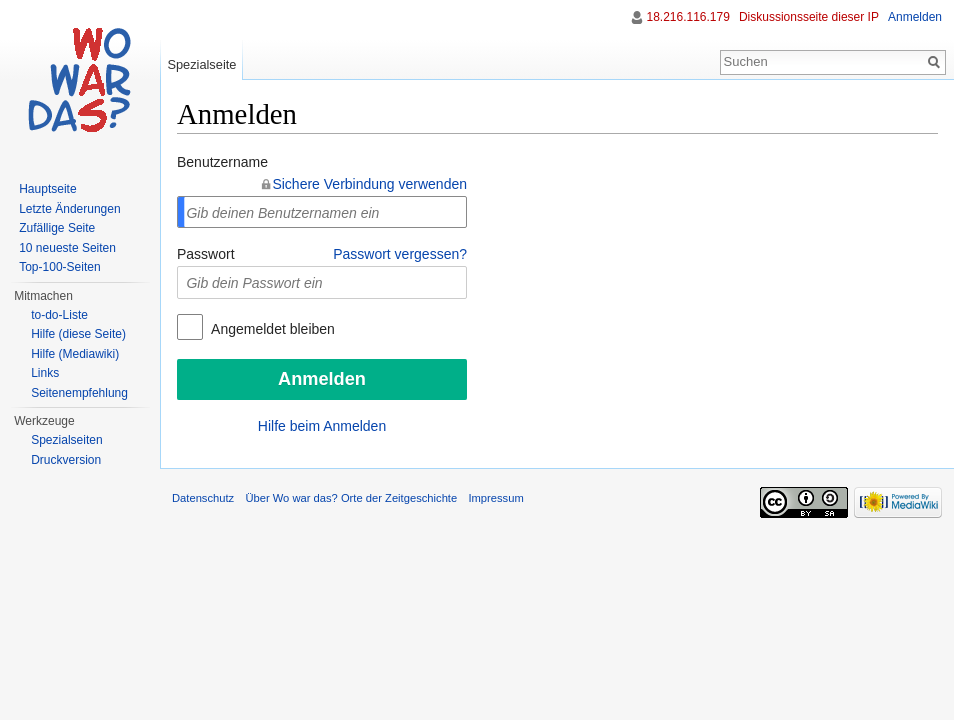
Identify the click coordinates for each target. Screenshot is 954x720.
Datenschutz (203, 498)
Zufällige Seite (57, 228)
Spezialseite (201, 64)
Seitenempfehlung (79, 393)
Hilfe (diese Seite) (78, 334)
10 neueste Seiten (67, 248)
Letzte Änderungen (69, 209)
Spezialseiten (66, 440)
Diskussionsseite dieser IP (809, 17)
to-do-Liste (59, 315)
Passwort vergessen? (400, 254)
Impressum (495, 498)
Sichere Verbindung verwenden (369, 184)
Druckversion (66, 460)
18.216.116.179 (687, 17)
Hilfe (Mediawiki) (75, 354)
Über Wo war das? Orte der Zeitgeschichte (351, 498)
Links (45, 373)
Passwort (206, 254)
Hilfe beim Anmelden (322, 426)
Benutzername (222, 162)
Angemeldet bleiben (271, 329)
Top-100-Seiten (59, 267)
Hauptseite (47, 189)
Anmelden (915, 17)
